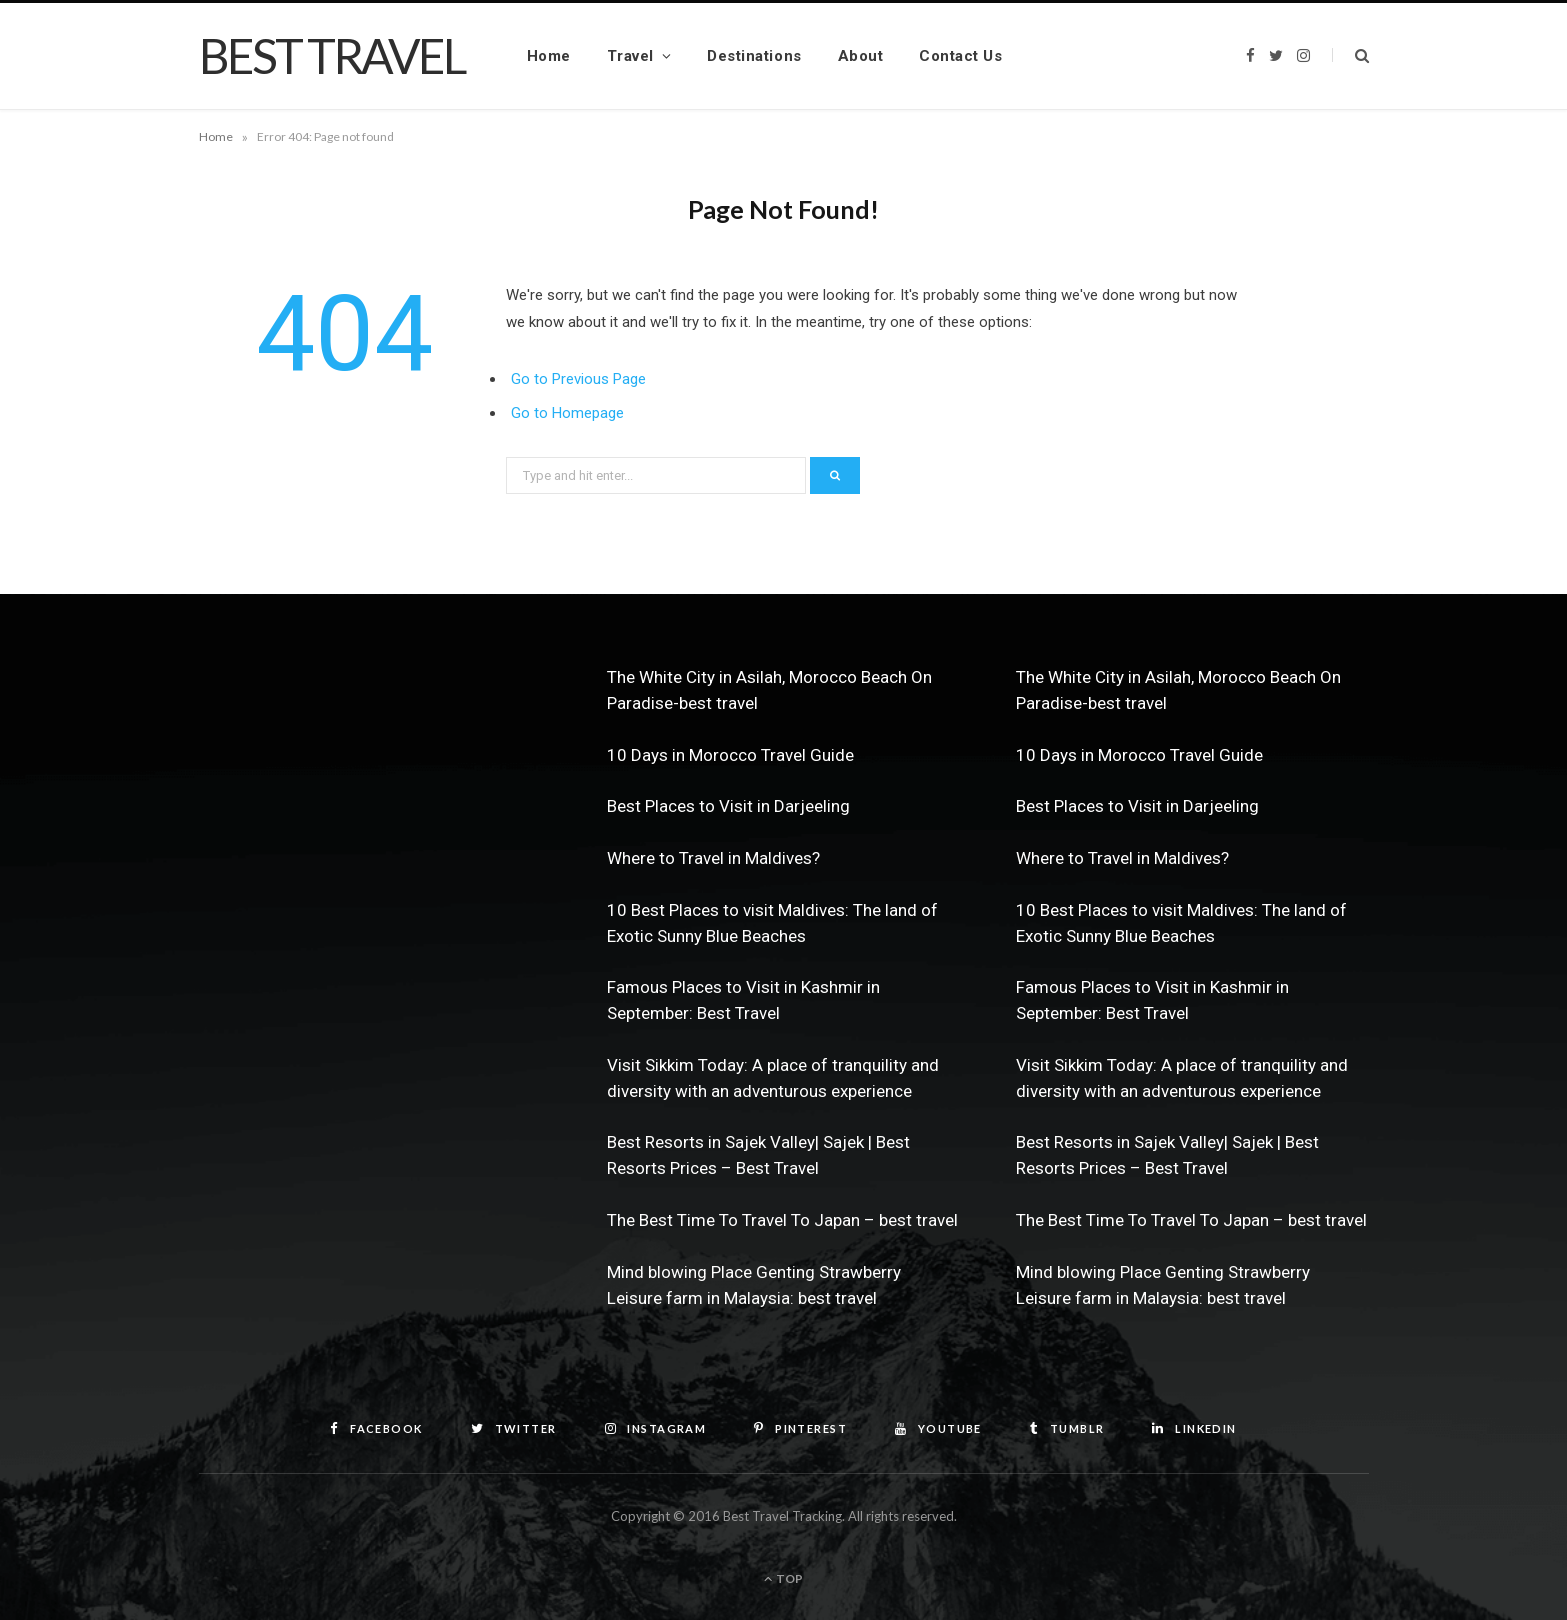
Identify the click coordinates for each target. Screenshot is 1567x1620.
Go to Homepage (567, 413)
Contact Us (960, 56)
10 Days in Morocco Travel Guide (730, 755)
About (861, 56)
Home (549, 56)
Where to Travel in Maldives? (713, 858)
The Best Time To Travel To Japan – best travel (782, 1220)
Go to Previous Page (578, 379)
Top (783, 1578)
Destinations (754, 56)
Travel (630, 56)
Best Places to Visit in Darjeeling (728, 806)
